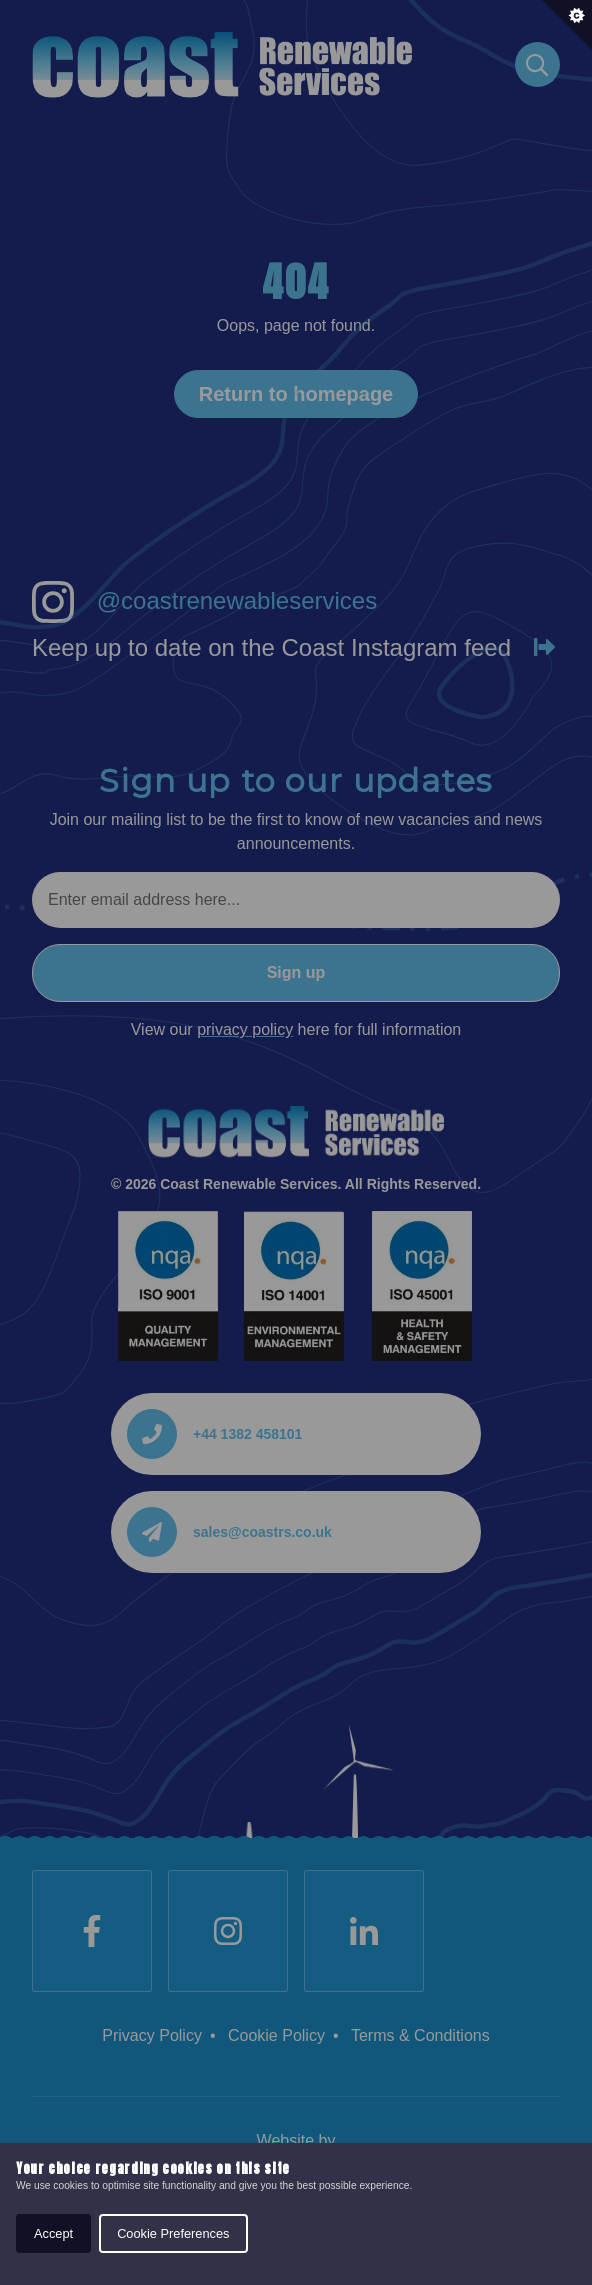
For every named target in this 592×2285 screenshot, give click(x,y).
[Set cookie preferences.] (567, 25)
